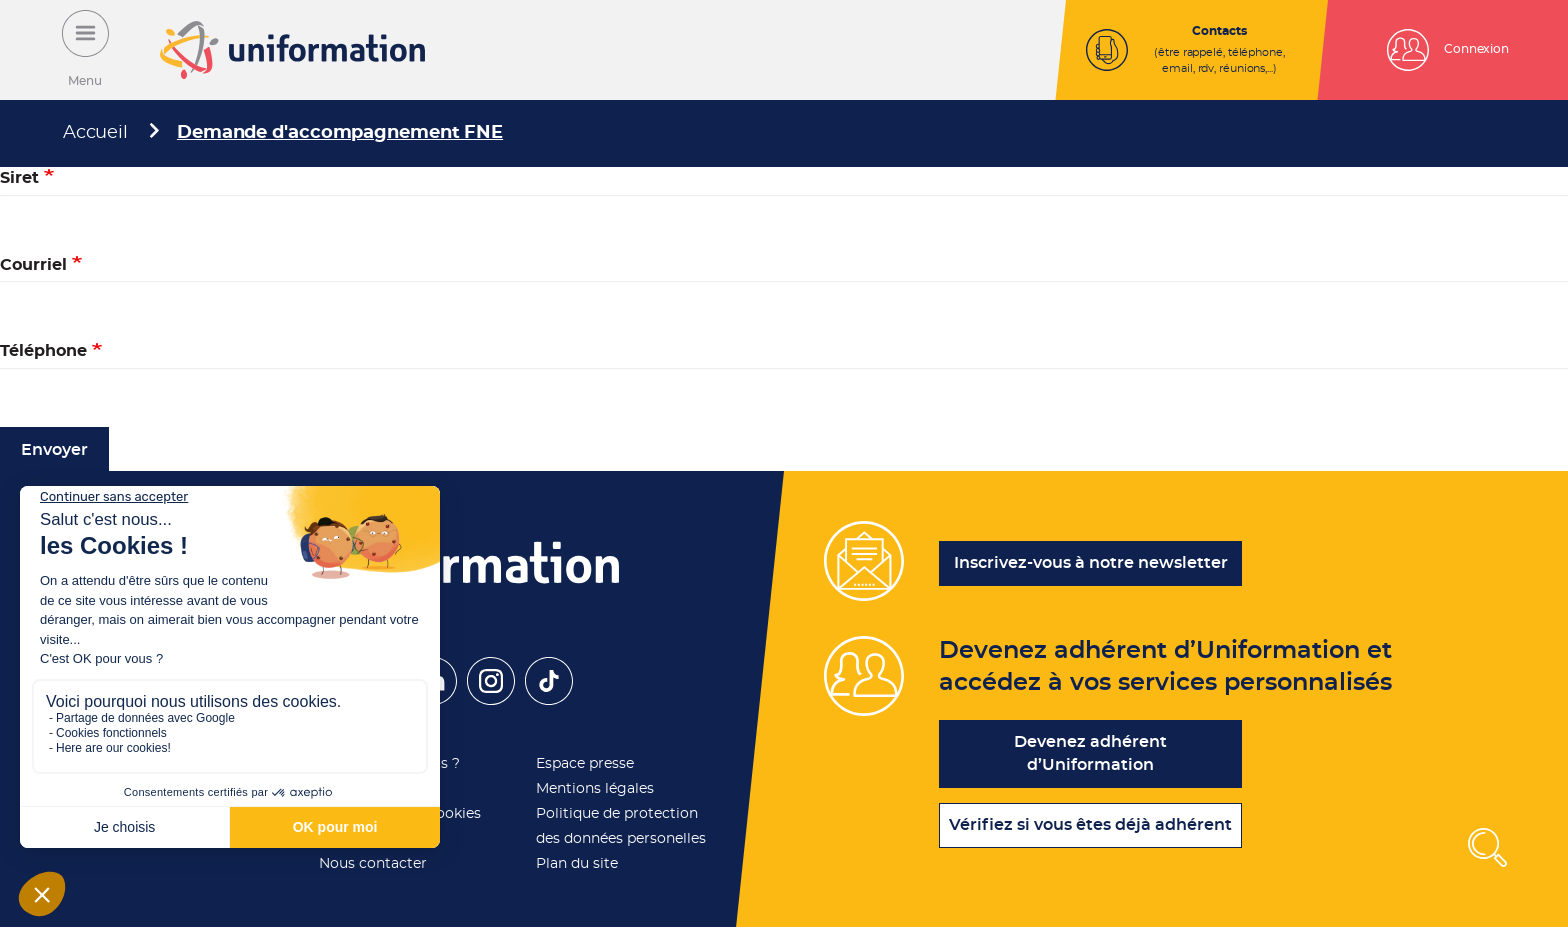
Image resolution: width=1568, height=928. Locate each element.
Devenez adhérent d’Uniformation (1090, 753)
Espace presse (585, 764)
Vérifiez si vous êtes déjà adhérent (1090, 825)
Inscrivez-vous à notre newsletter (1091, 563)
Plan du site (577, 864)
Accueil (95, 133)
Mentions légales (595, 789)
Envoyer (54, 450)
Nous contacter (373, 864)
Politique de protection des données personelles (621, 826)
